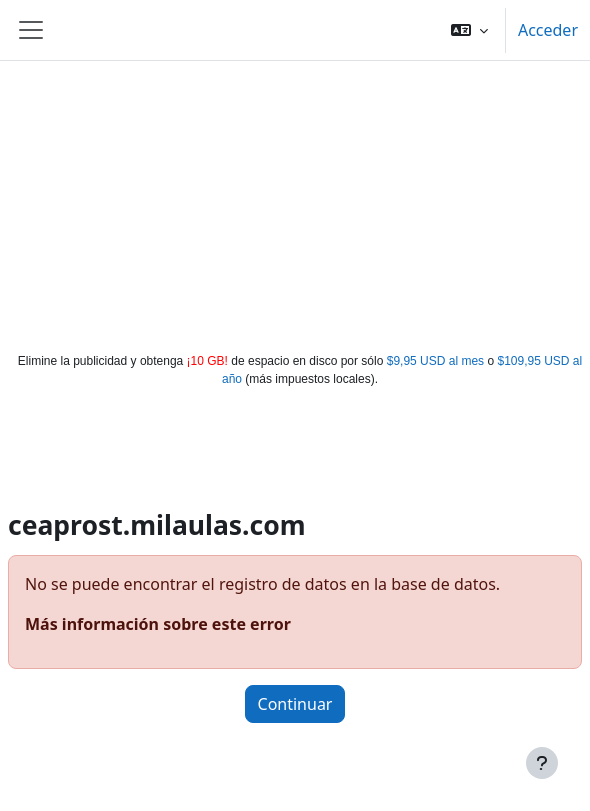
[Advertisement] (295, 202)
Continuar (295, 704)
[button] (469, 30)
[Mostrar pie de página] (542, 763)
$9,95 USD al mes (435, 361)
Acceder (548, 30)
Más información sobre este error (158, 624)
